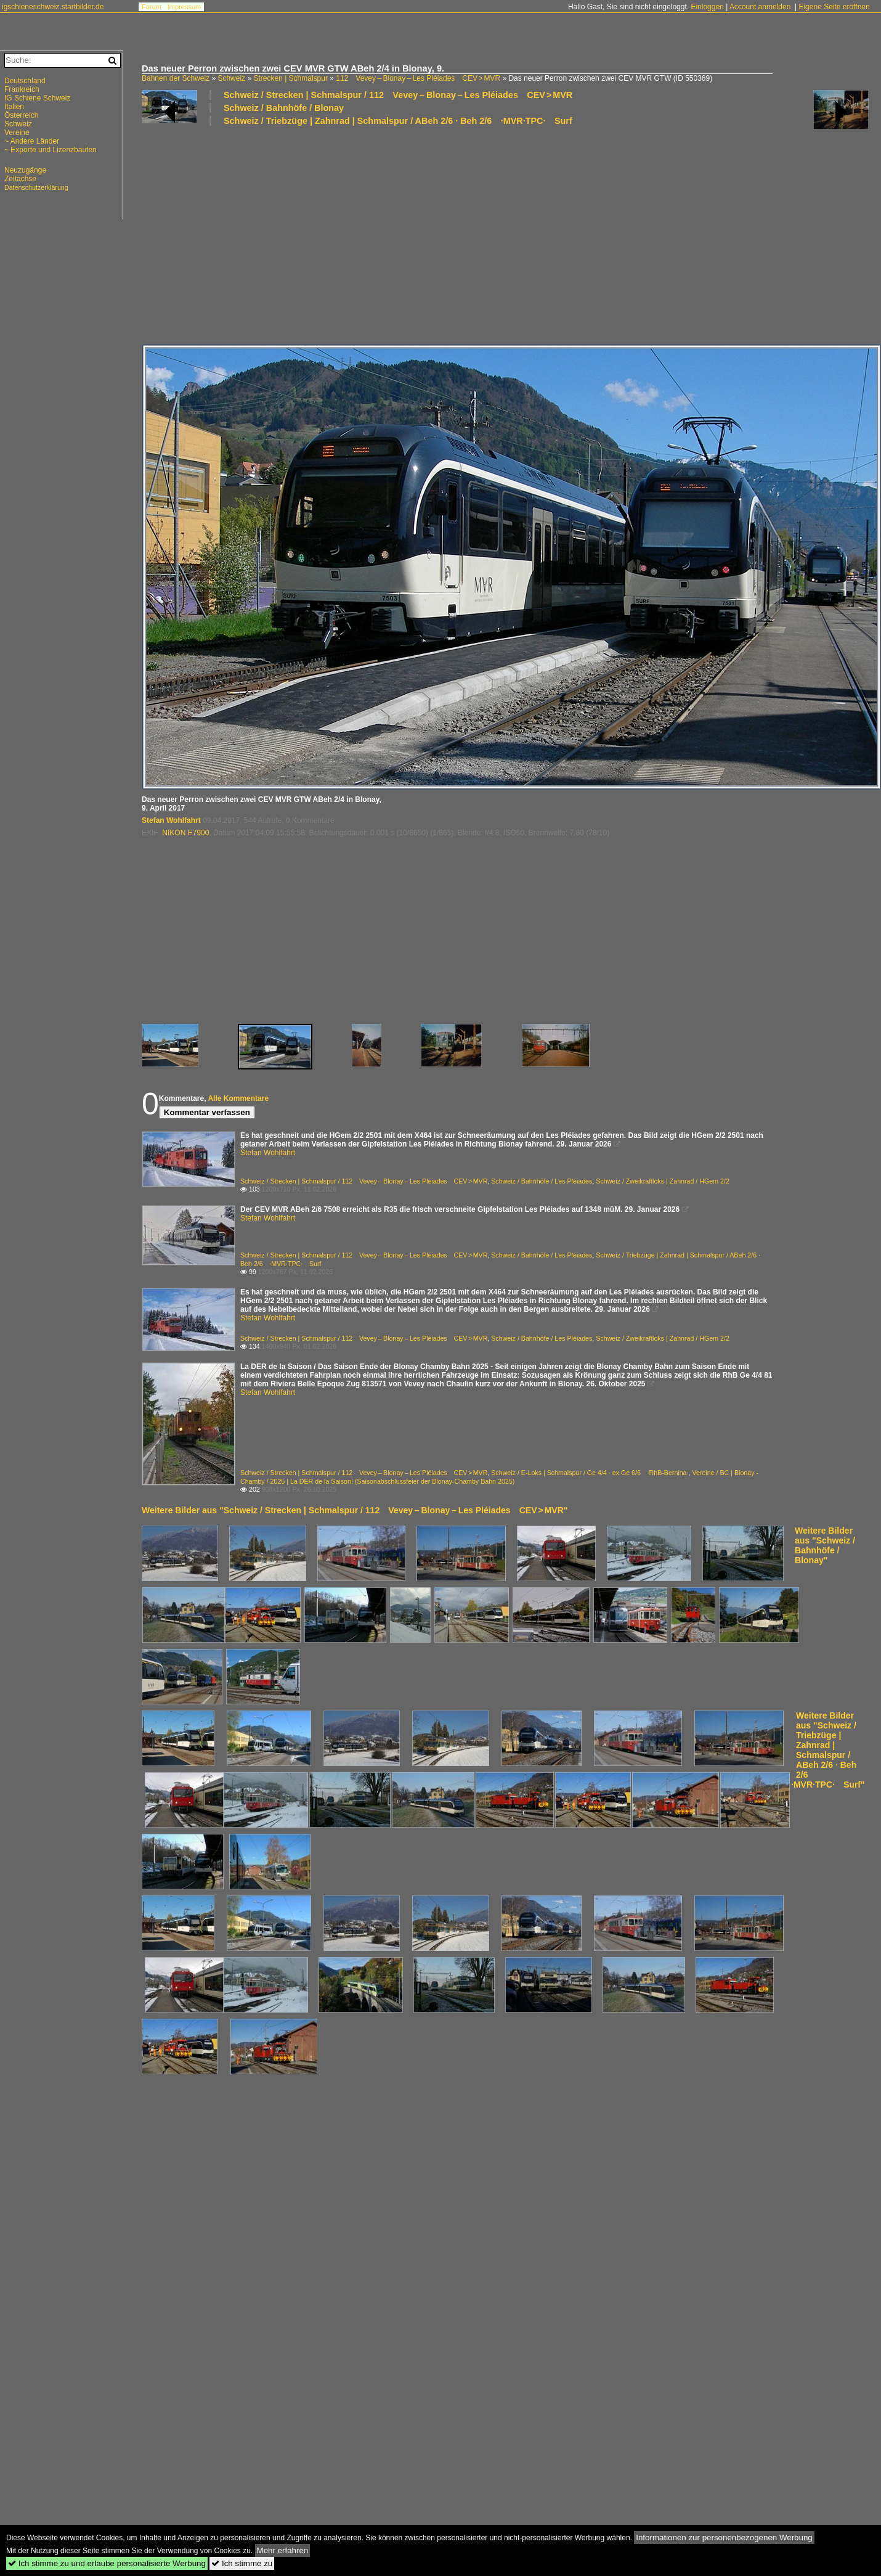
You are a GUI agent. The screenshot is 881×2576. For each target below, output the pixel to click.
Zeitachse (20, 178)
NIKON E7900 (185, 832)
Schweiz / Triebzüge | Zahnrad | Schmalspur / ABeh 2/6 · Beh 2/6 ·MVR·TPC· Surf (398, 121)
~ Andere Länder (31, 141)
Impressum (184, 6)
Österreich (21, 115)
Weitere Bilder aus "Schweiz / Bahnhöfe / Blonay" (825, 1545)
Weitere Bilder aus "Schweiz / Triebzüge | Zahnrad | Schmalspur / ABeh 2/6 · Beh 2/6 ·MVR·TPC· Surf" (828, 1750)
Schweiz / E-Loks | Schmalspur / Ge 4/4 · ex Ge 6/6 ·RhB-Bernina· (589, 1472)
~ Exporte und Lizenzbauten (50, 149)
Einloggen (707, 6)
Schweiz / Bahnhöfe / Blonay (284, 108)
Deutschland (25, 80)
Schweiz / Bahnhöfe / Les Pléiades (541, 1181)
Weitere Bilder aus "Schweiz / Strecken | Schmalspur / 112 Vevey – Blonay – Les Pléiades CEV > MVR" (355, 1510)
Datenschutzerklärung (36, 187)
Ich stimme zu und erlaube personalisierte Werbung (107, 2563)
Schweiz (231, 78)
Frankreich (21, 89)
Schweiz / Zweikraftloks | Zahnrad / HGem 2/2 (662, 1181)
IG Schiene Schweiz (37, 98)
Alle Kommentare (238, 1098)
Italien (14, 106)
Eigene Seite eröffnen (833, 6)
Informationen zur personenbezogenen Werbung (724, 2537)
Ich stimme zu (241, 2563)
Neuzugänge (25, 170)
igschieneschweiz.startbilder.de (53, 6)
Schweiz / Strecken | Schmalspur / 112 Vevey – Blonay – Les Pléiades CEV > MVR (398, 95)
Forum (151, 6)
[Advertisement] (380, 234)
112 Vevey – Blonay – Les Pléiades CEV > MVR (418, 78)
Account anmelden (759, 6)
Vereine (17, 132)
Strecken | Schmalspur (290, 78)
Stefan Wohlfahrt (171, 820)
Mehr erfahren (283, 2550)
